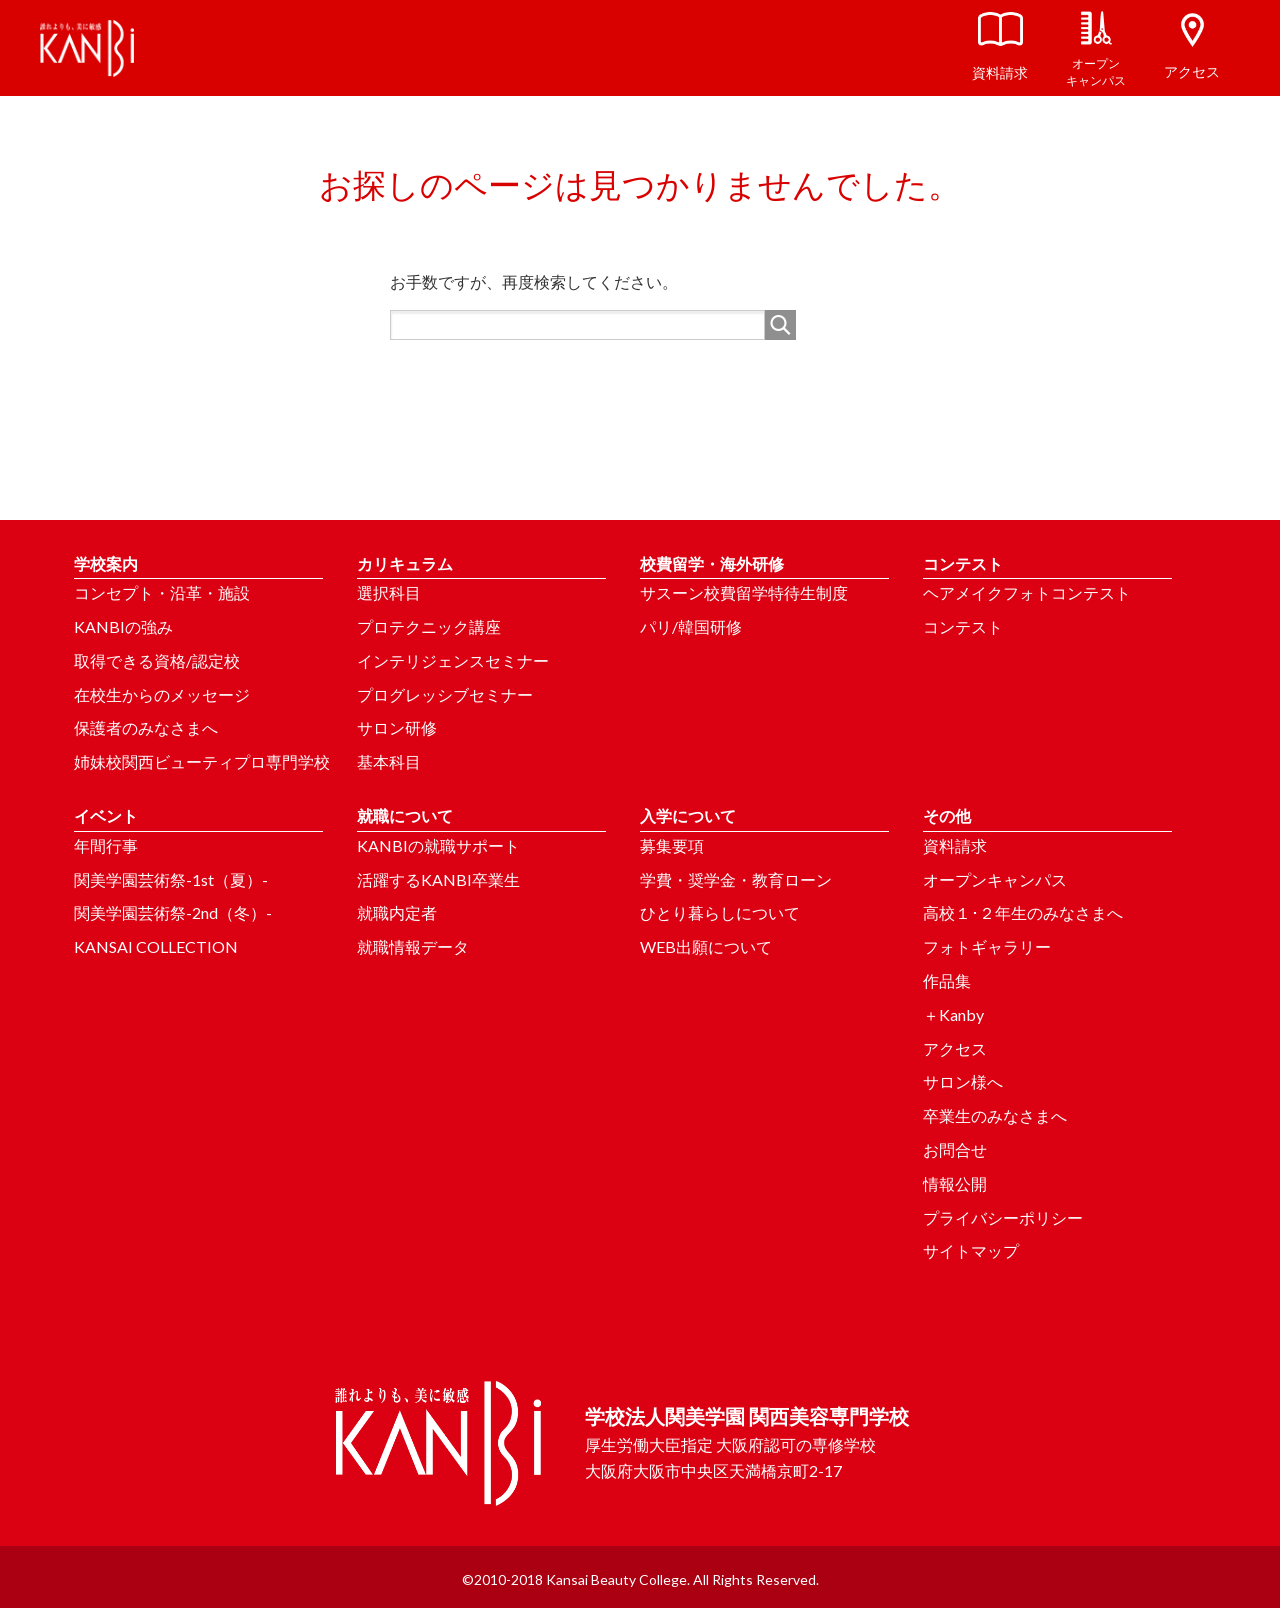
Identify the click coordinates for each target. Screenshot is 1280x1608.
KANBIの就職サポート (438, 845)
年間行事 (106, 845)
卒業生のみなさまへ (995, 1115)
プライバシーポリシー (1003, 1217)
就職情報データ (413, 946)
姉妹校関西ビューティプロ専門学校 (202, 761)
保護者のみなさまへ (146, 727)
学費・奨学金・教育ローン (736, 879)
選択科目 (389, 592)
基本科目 (389, 761)
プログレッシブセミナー (445, 694)
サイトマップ (971, 1250)
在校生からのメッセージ (162, 694)
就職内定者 (397, 912)
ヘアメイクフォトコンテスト (1027, 592)
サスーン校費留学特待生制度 (744, 592)
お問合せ (955, 1149)
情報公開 (955, 1183)
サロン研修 (397, 727)
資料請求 (955, 845)
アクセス (955, 1048)
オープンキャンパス (995, 879)
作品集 (947, 980)
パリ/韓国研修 (691, 626)
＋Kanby (953, 1014)
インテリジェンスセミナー (453, 660)
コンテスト (963, 626)
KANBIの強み (123, 626)
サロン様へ (963, 1081)
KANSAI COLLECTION (156, 946)
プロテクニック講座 (429, 626)
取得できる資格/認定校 (157, 660)
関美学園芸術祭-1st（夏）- (171, 879)
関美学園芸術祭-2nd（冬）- (173, 912)
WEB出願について (706, 946)
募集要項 (672, 845)
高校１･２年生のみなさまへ (1023, 912)
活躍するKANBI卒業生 (438, 879)
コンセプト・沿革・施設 (162, 592)
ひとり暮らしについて (720, 912)
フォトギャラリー (987, 946)
